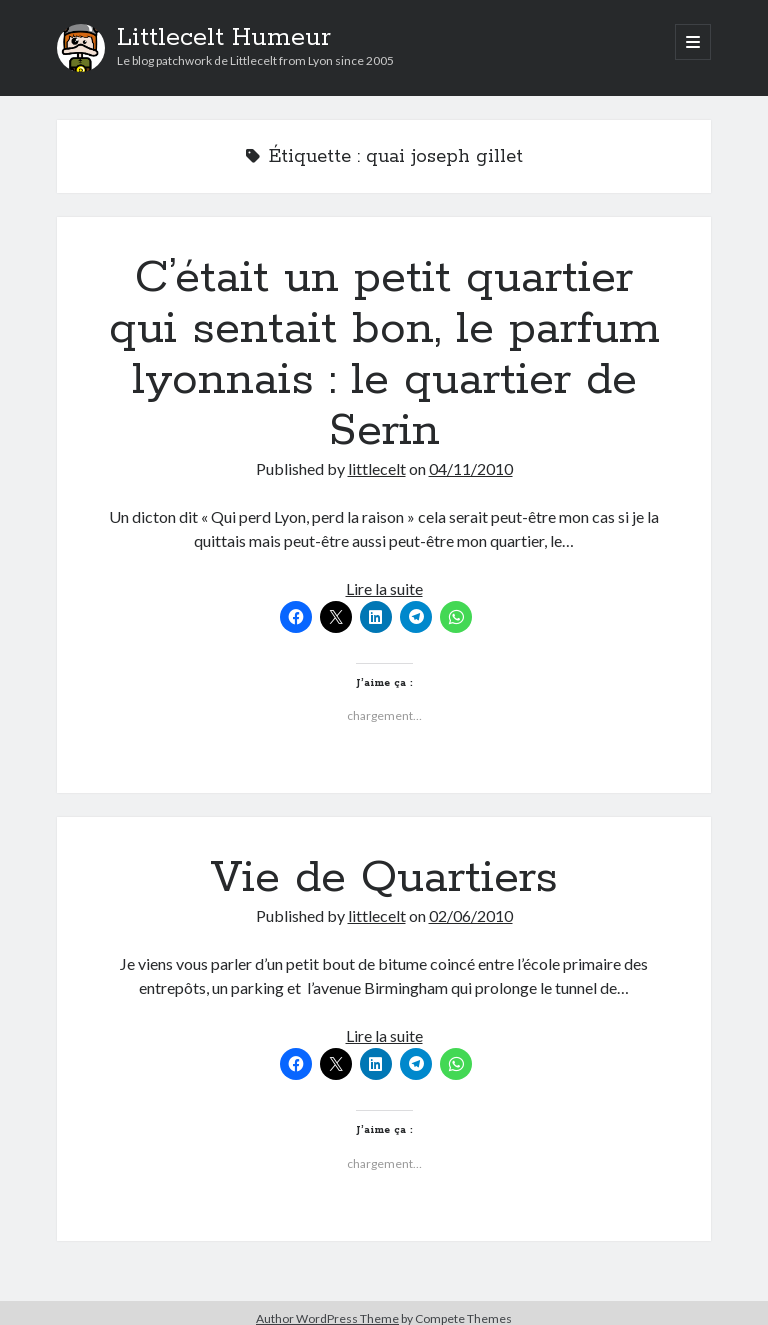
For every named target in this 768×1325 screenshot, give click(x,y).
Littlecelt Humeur (224, 38)
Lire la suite (384, 588)
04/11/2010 (471, 468)
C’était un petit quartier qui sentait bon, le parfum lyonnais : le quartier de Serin (384, 354)
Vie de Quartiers (384, 878)
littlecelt (377, 468)
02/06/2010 (471, 915)
